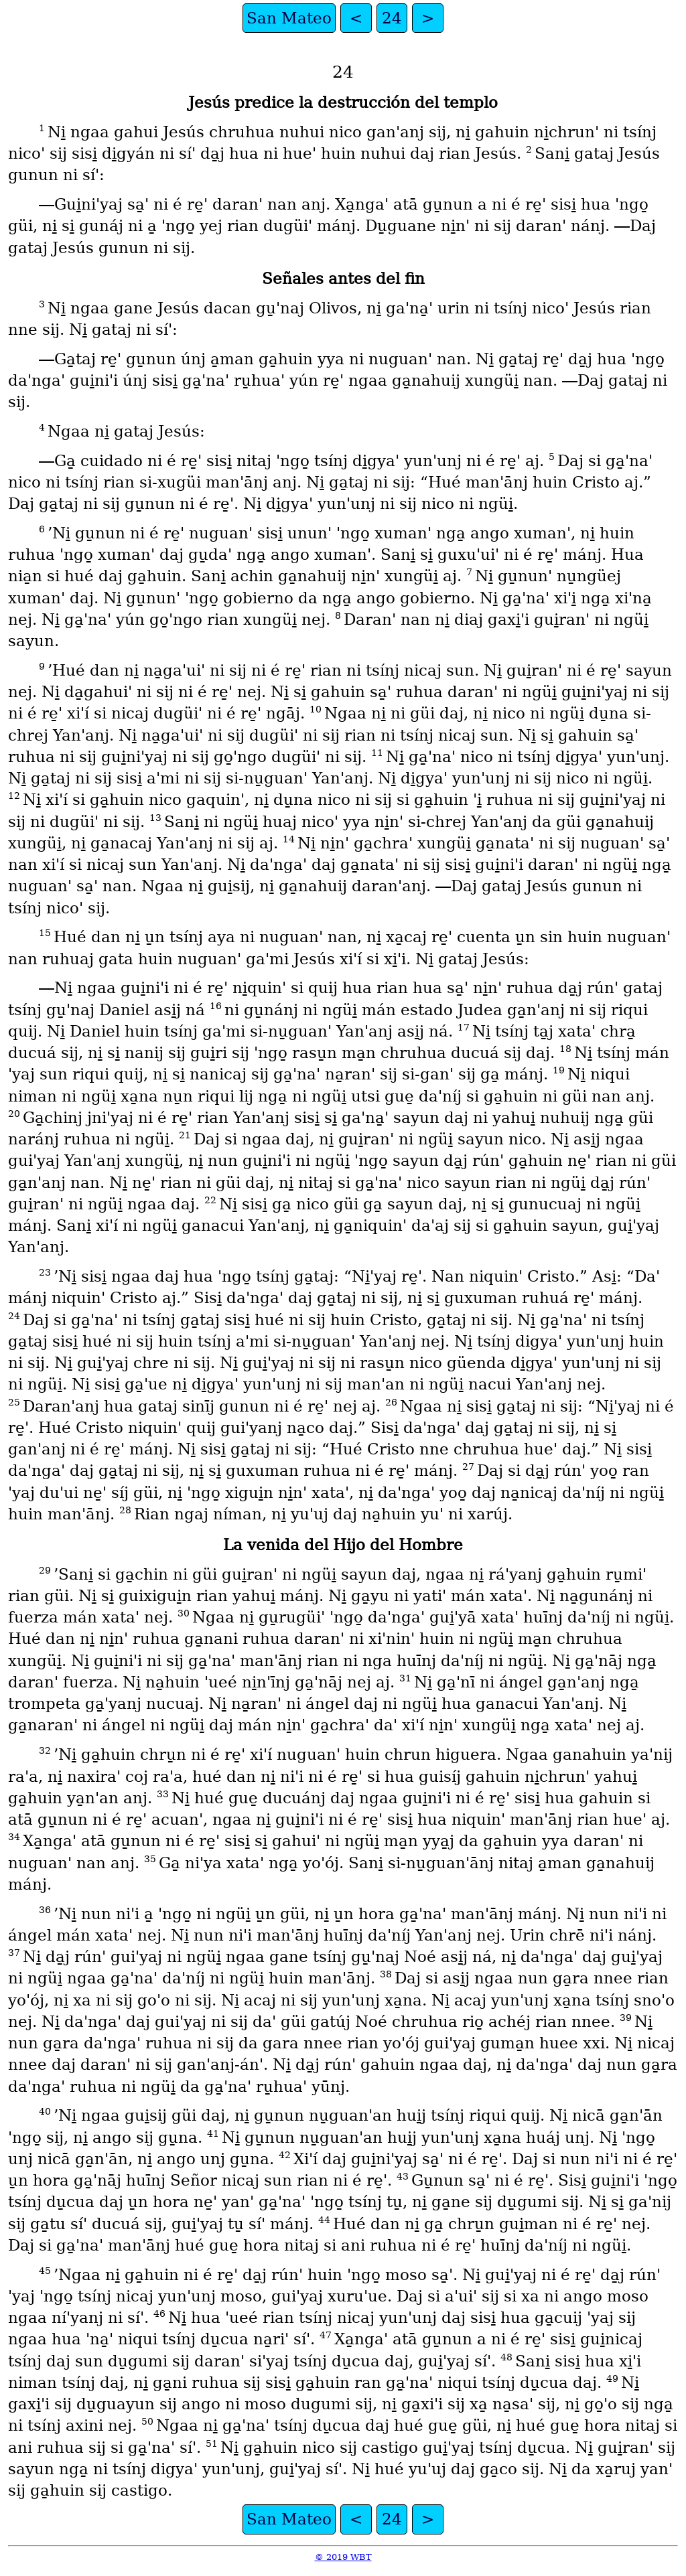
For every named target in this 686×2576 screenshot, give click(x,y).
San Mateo (289, 18)
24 (392, 18)
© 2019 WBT (343, 2557)
